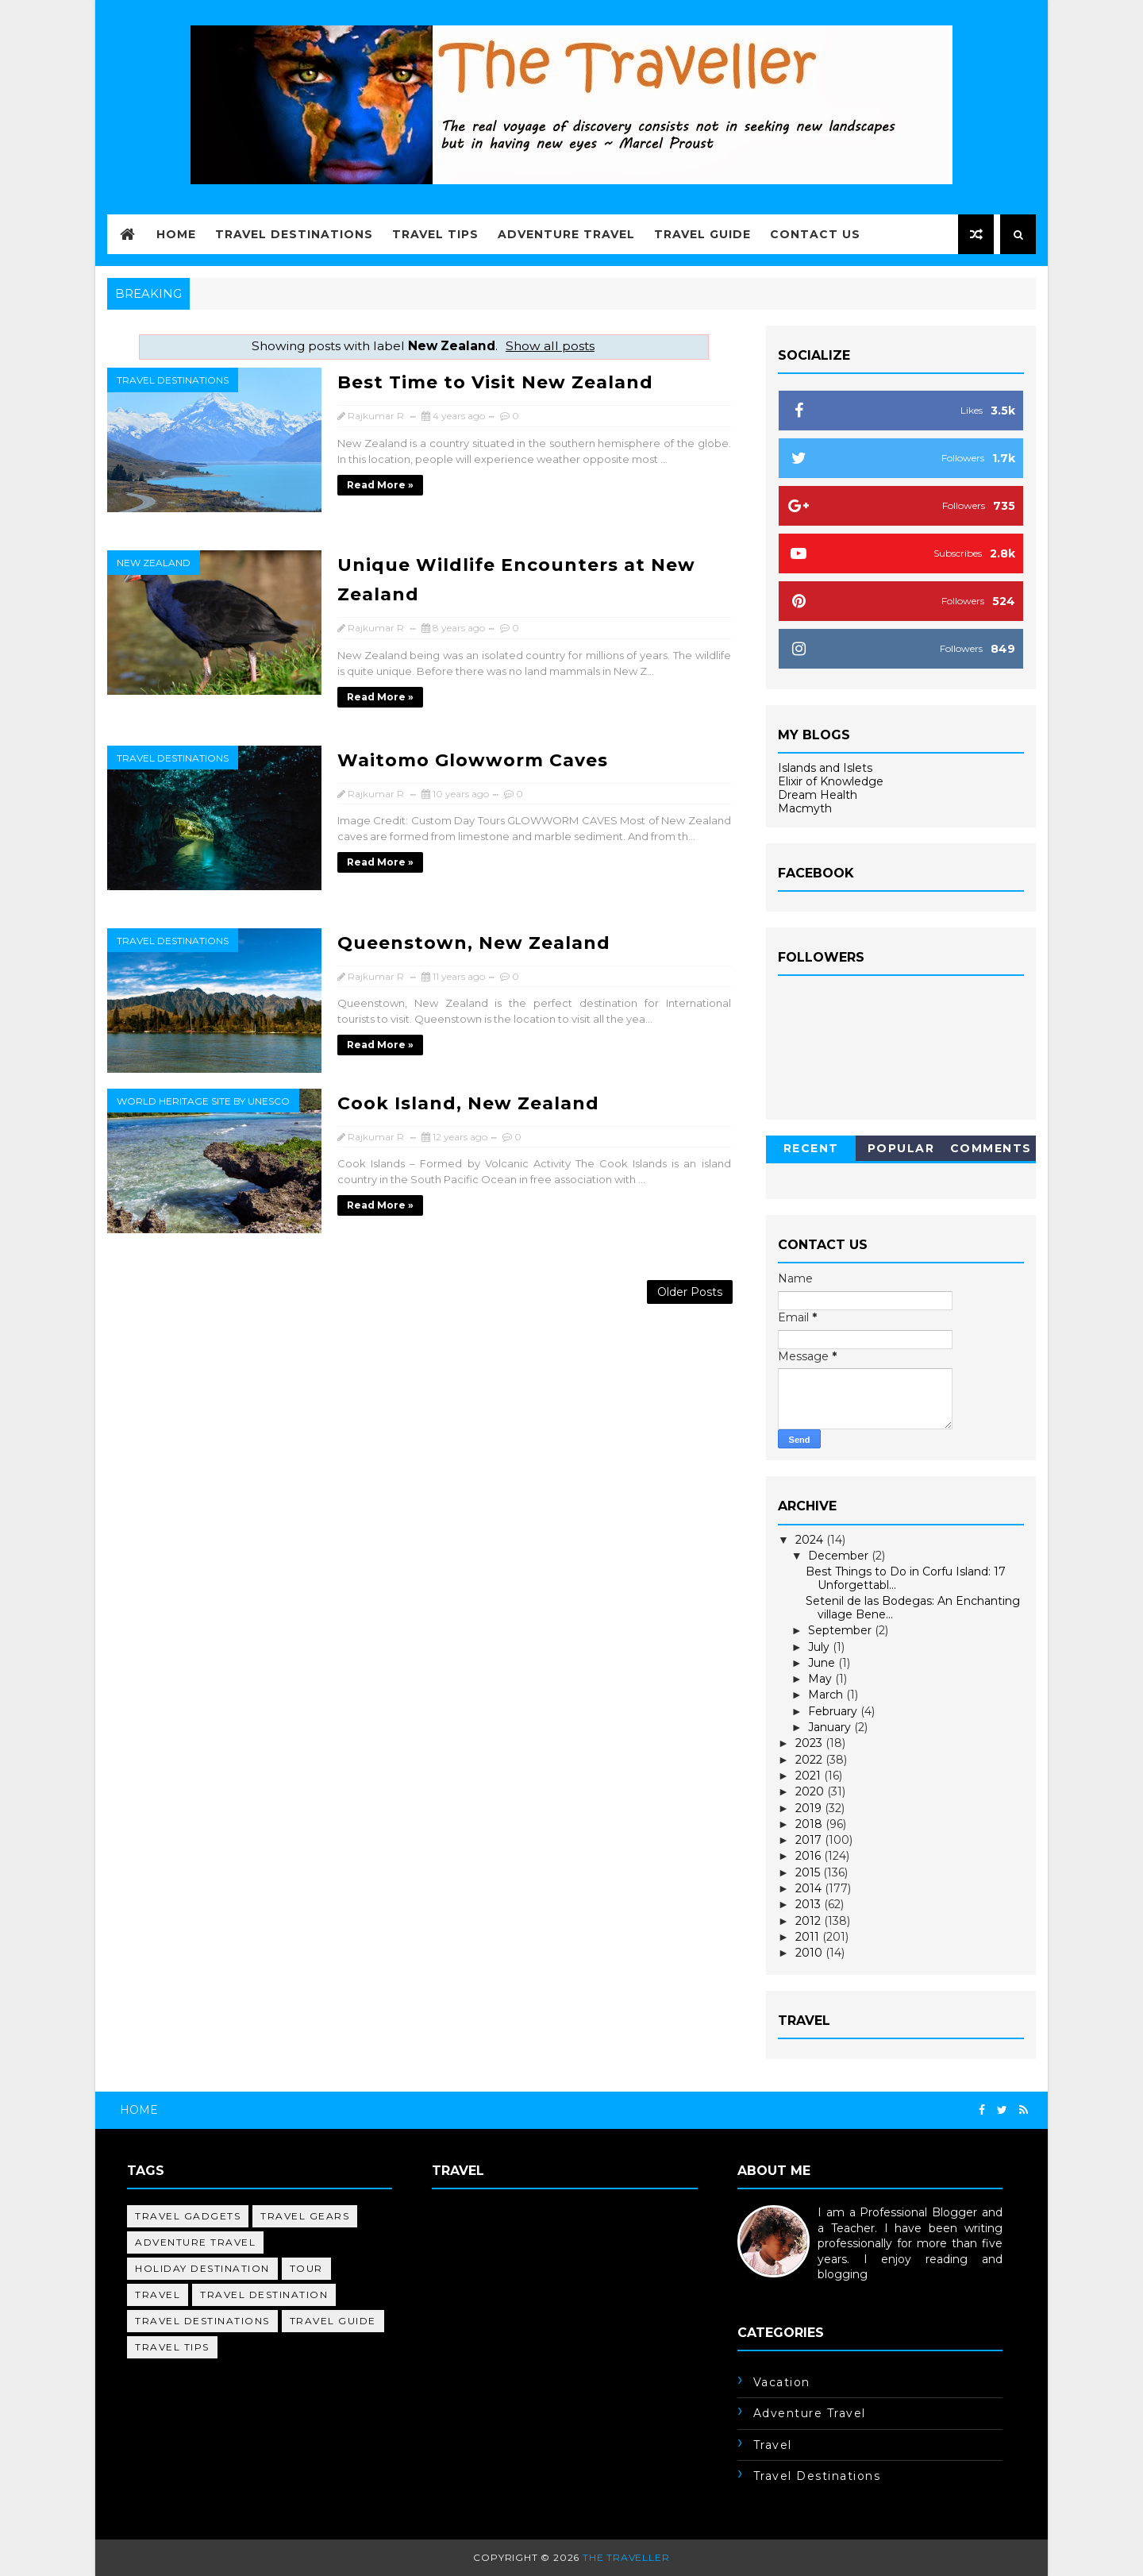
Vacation (781, 2382)
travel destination (264, 2294)
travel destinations (173, 380)
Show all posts (550, 345)
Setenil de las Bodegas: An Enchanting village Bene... (913, 1608)
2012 (809, 1921)
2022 (810, 1760)
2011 (808, 1937)
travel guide (333, 2321)
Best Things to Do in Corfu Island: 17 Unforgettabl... (906, 1578)
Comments (991, 1148)
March (827, 1694)
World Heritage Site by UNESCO (203, 1101)
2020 (811, 1791)
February (834, 1711)
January (831, 1727)
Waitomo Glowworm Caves (472, 760)
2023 (810, 1743)
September (841, 1630)
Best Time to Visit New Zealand (495, 382)
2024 (810, 1540)
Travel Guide (702, 234)
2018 (810, 1824)
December (840, 1555)
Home (176, 234)
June (823, 1663)
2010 (810, 1952)
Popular (901, 1148)
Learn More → (776, 2290)
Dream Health (817, 795)
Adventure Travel (566, 234)
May (821, 1679)
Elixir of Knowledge (830, 781)
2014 (810, 1888)
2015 (809, 1872)
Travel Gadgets (188, 2216)
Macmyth (805, 808)
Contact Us (815, 234)
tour (306, 2268)
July (820, 1647)
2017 (810, 1840)
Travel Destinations (294, 234)
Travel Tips (435, 234)
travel (157, 2294)
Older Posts (689, 1292)
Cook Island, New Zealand (468, 1103)
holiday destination (202, 2268)
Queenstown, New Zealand (473, 943)
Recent (811, 1148)
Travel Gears (304, 2216)
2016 (809, 1856)
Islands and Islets (825, 768)
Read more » (380, 485)
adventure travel (195, 2242)
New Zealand (153, 563)
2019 (810, 1808)
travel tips (172, 2347)
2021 (809, 1775)
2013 (809, 1904)
